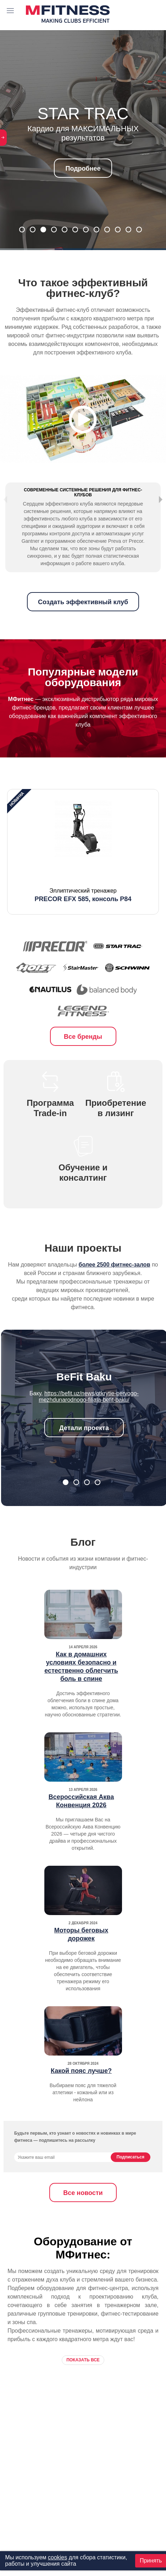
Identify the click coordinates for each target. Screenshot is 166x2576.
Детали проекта (84, 1448)
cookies (57, 2557)
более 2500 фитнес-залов (114, 1285)
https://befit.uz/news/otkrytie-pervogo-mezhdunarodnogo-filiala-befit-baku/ (89, 1417)
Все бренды (83, 1057)
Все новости (83, 2213)
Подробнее (82, 168)
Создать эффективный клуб (83, 622)
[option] (83, 872)
